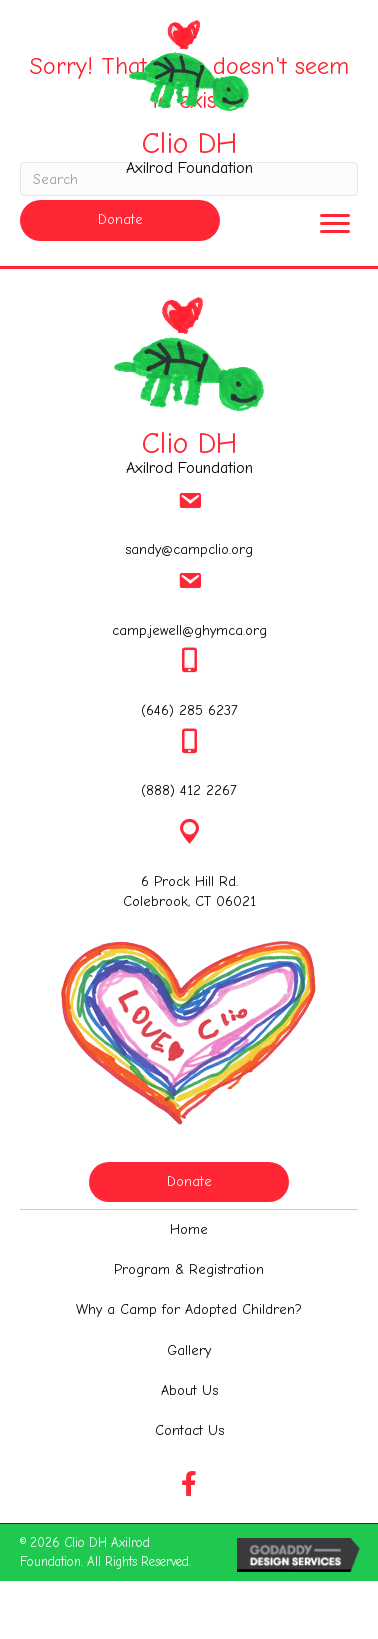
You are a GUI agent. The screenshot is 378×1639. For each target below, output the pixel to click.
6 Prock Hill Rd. (189, 881)
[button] (120, 220)
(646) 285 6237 (189, 710)
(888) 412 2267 (189, 790)
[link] (189, 1230)
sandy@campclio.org (189, 549)
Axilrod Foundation (189, 168)
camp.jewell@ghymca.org (189, 630)
